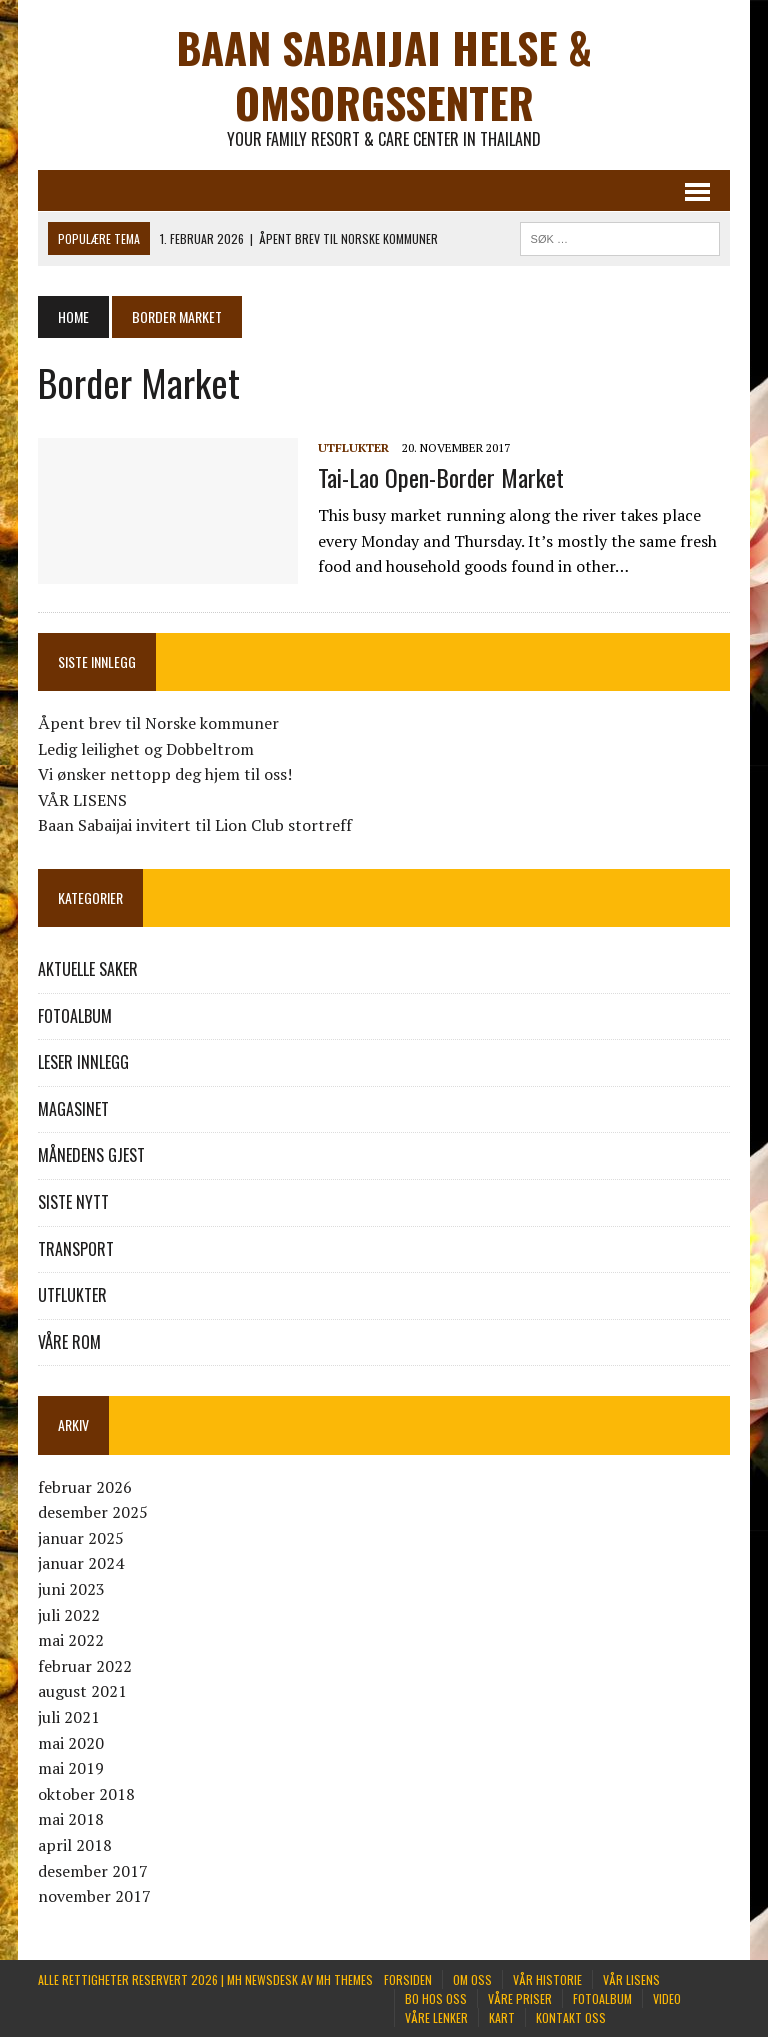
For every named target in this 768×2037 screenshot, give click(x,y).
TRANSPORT (76, 1249)
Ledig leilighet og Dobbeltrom (146, 749)
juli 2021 (69, 1717)
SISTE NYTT (73, 1202)
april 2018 (75, 1845)
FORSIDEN (408, 1979)
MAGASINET (73, 1109)
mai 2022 (71, 1640)
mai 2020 (71, 1743)
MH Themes (344, 1979)
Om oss (472, 1979)
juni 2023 (71, 1589)
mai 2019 (71, 1768)
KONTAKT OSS (571, 2017)
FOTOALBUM (75, 1016)
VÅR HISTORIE (547, 1979)
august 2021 (82, 1691)
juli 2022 (69, 1615)
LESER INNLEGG (83, 1062)
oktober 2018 (86, 1794)
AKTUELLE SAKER (88, 969)
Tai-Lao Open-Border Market (441, 477)
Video (667, 1998)
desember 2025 (93, 1512)
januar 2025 (81, 1538)
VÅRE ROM (69, 1342)
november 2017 (94, 1896)
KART (502, 2017)
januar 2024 (81, 1563)
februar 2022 (85, 1666)
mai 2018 (71, 1819)
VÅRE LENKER (436, 2017)
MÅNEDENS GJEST (91, 1155)
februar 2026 (85, 1487)
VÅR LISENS (82, 800)
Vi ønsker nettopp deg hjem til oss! (165, 774)
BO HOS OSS (436, 1998)
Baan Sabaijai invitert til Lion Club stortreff (195, 825)
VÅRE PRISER (520, 1998)
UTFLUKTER (353, 447)
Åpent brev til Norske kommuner (158, 723)
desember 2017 (93, 1871)
